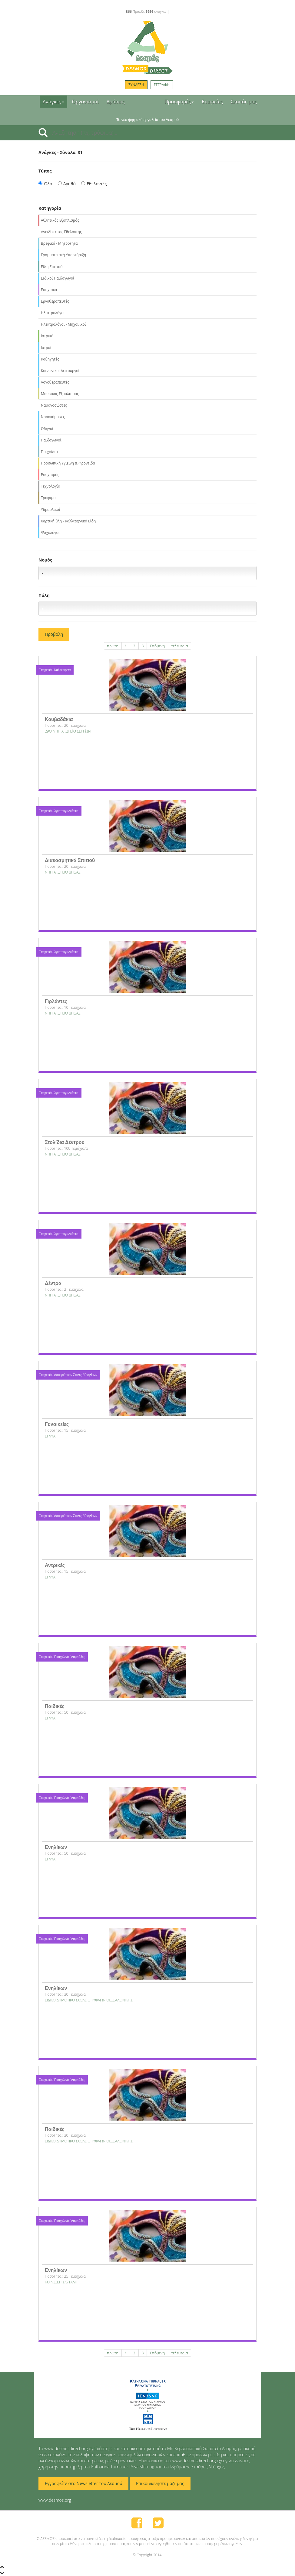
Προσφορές (179, 101)
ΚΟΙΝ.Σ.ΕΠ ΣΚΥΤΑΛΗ (61, 2282)
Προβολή (54, 634)
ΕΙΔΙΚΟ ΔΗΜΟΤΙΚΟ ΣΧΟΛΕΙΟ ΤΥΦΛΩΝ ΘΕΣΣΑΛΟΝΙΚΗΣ (89, 2000)
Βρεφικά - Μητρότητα (59, 243)
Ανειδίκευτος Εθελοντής (61, 231)
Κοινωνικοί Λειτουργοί (60, 370)
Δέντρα (53, 1283)
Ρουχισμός (50, 474)
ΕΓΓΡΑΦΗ (162, 84)
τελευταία (179, 646)
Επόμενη (157, 646)
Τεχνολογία (50, 486)
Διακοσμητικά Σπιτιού (70, 860)
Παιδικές (54, 1706)
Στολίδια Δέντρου (65, 1142)
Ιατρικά (47, 335)
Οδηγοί (47, 428)
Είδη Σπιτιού (51, 266)
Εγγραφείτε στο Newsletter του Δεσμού (83, 2483)
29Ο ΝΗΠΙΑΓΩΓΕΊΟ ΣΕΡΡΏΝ (68, 731)
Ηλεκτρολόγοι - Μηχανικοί (63, 324)
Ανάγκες (53, 101)
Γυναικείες (57, 1424)
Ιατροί (46, 347)
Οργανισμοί (85, 101)
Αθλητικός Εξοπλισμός (60, 220)
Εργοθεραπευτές (55, 301)
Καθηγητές (50, 359)
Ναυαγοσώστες (54, 405)
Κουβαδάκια (59, 719)
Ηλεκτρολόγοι (53, 312)
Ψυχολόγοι (50, 532)
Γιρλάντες (56, 1001)
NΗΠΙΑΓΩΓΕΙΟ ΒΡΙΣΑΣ (62, 872)
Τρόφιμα (48, 497)
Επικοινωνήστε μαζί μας (160, 2483)
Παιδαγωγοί (51, 440)
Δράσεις (115, 101)
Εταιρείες (212, 101)
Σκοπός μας (244, 101)
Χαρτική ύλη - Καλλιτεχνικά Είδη (68, 521)
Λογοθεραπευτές (55, 382)
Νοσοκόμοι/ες (53, 416)
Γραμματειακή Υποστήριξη (63, 254)
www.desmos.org (54, 2500)
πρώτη (112, 646)
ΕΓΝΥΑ (50, 1436)
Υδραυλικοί (50, 509)
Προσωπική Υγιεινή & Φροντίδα (68, 463)
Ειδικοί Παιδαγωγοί (57, 278)
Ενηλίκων (56, 1847)
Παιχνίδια (49, 451)
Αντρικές (55, 1565)
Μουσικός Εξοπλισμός (60, 393)
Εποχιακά (49, 289)
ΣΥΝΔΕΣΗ (136, 84)
